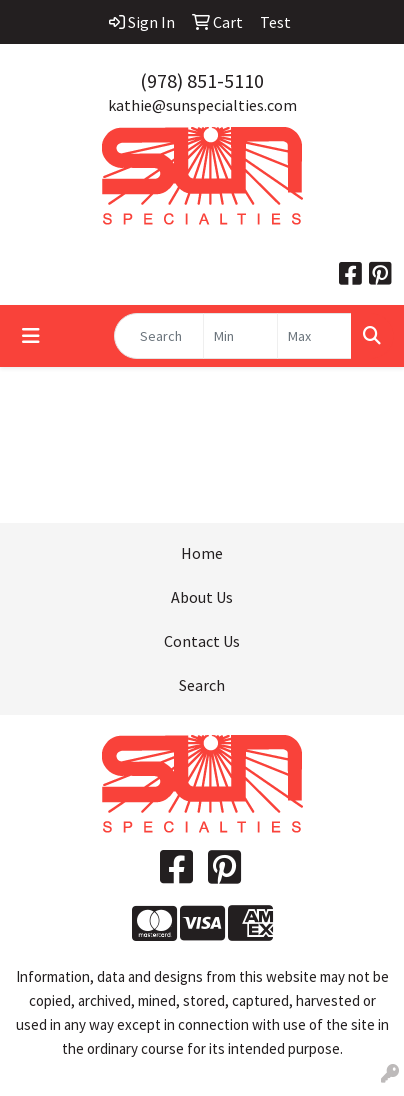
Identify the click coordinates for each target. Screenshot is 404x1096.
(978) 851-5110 (202, 80)
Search (202, 685)
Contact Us (202, 641)
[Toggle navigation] (31, 336)
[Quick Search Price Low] (240, 336)
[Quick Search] (159, 336)
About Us (202, 597)
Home (202, 553)
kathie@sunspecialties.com (202, 105)
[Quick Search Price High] (314, 336)
